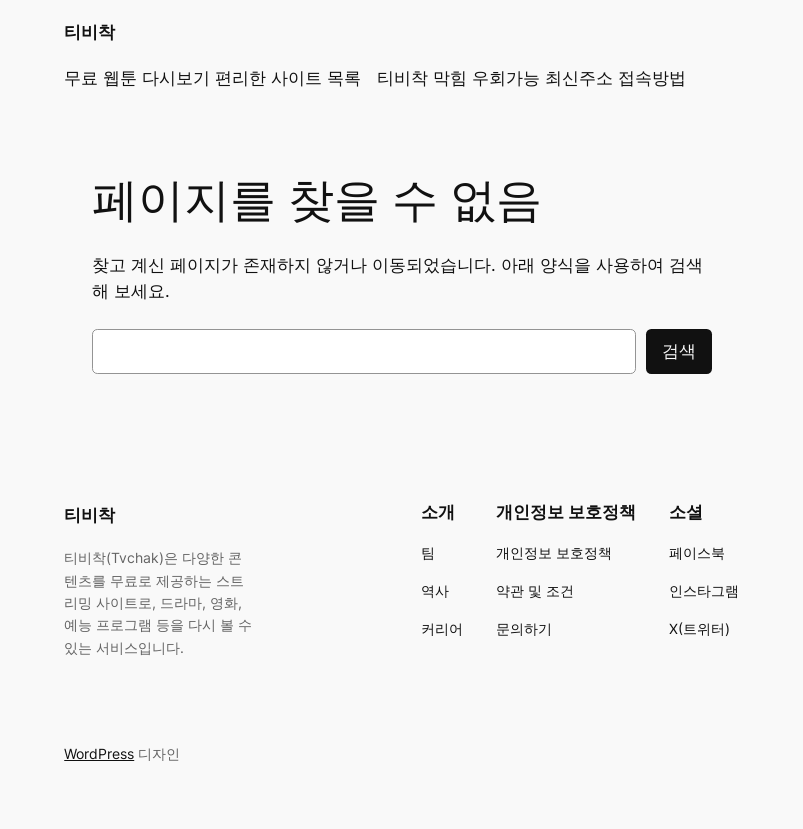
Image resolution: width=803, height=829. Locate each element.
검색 (679, 351)
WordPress (99, 753)
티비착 (89, 32)
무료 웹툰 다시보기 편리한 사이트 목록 (212, 78)
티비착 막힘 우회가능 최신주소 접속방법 (531, 78)
